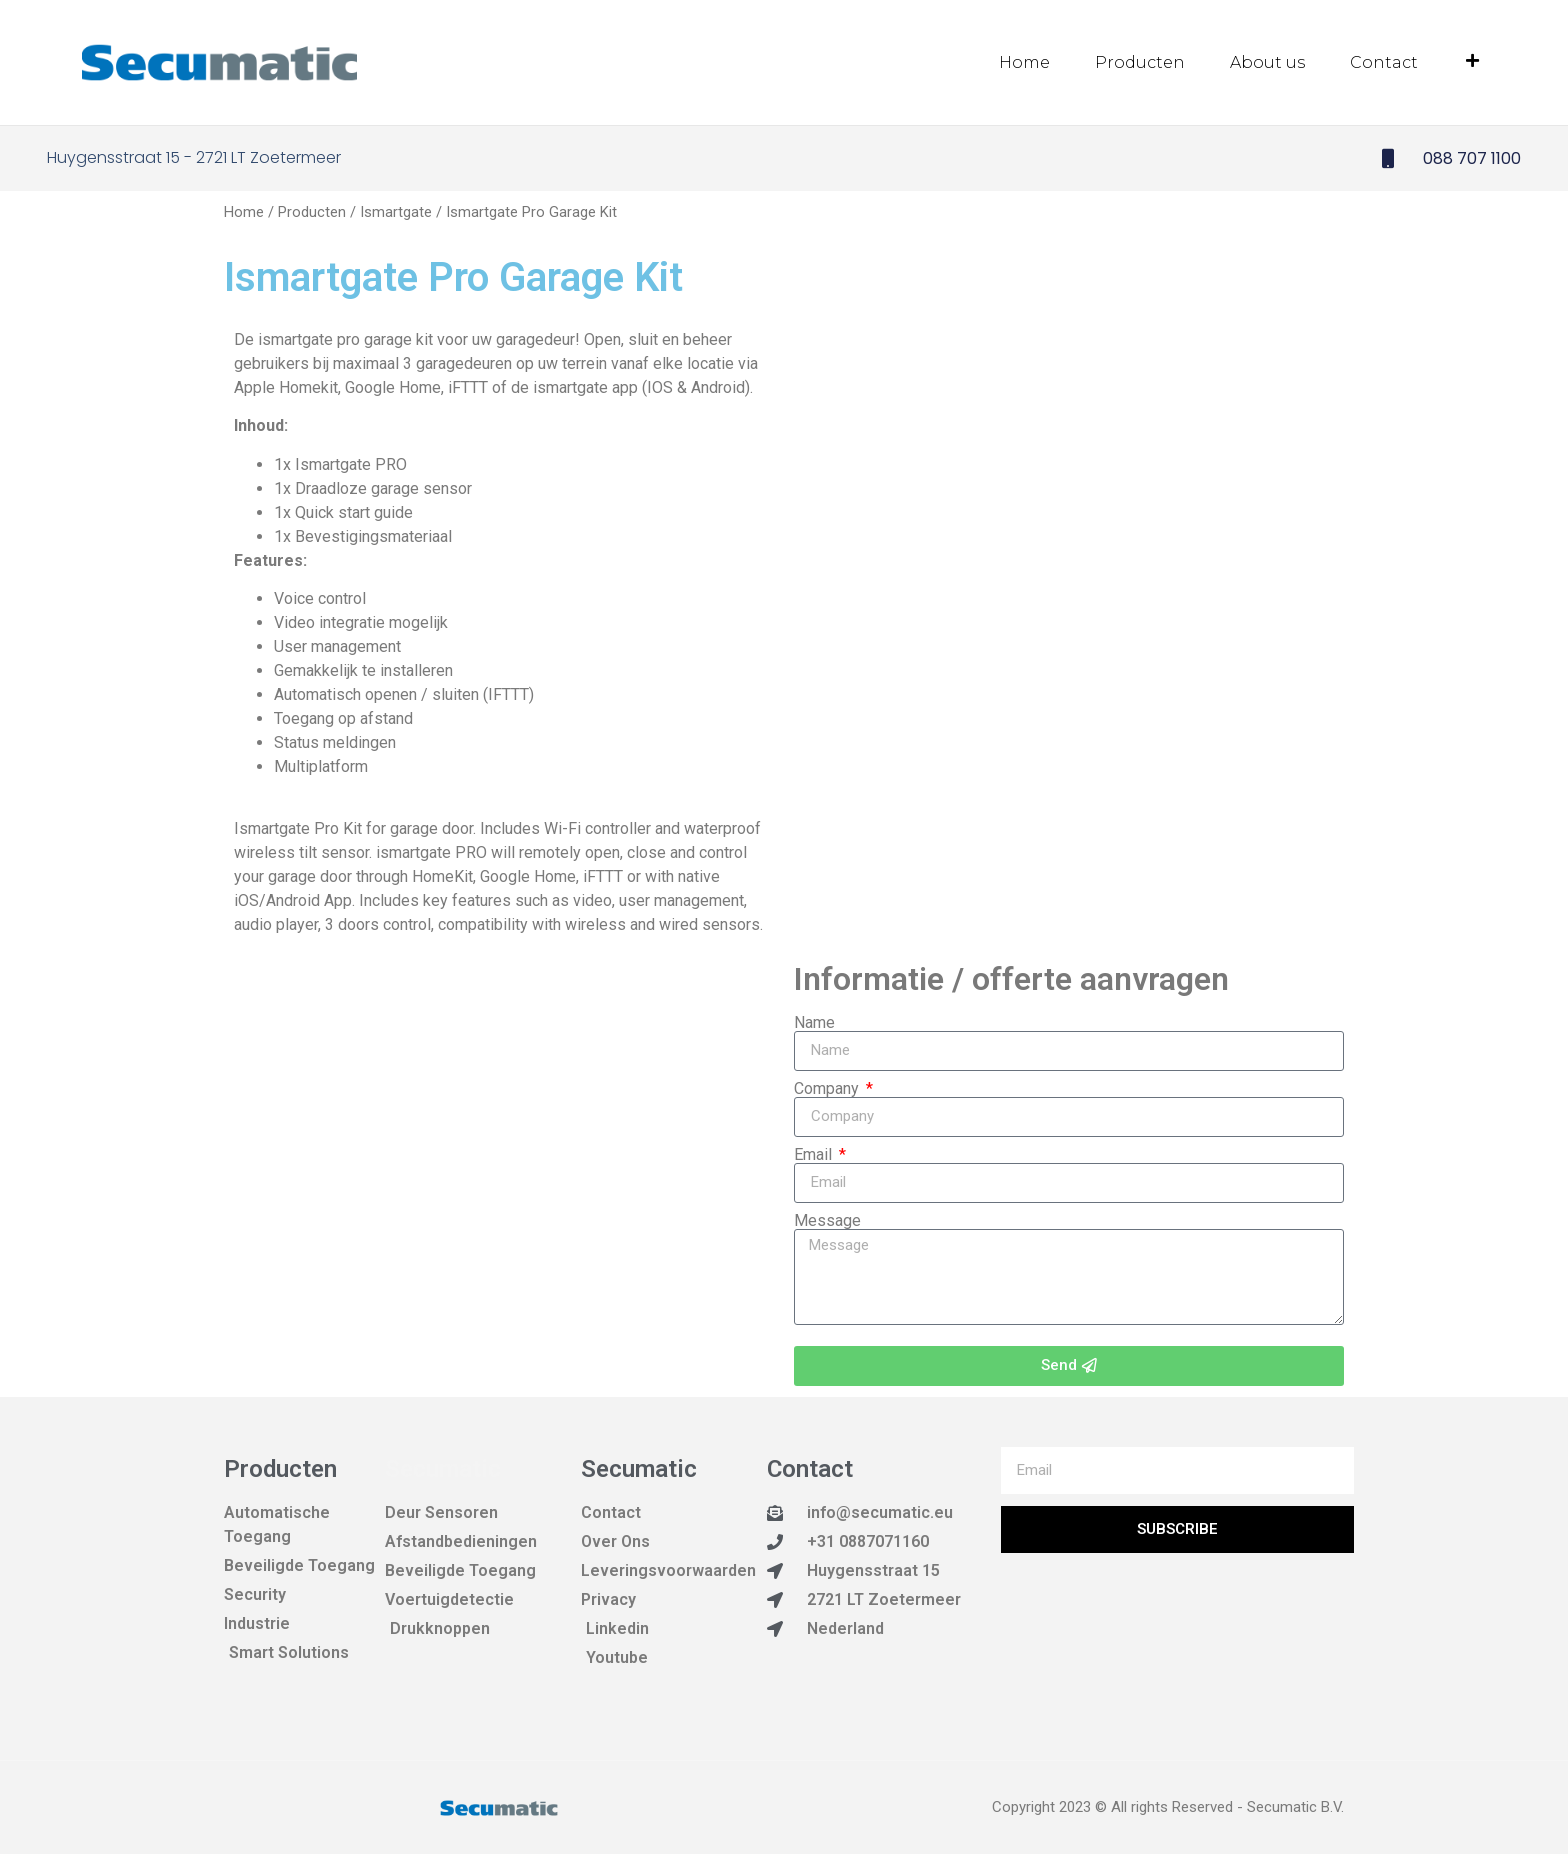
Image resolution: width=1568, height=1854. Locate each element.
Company (828, 1088)
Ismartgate (396, 211)
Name (814, 1022)
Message (827, 1220)
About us (1267, 62)
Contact (1384, 62)
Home (1024, 62)
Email (815, 1154)
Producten (1140, 62)
